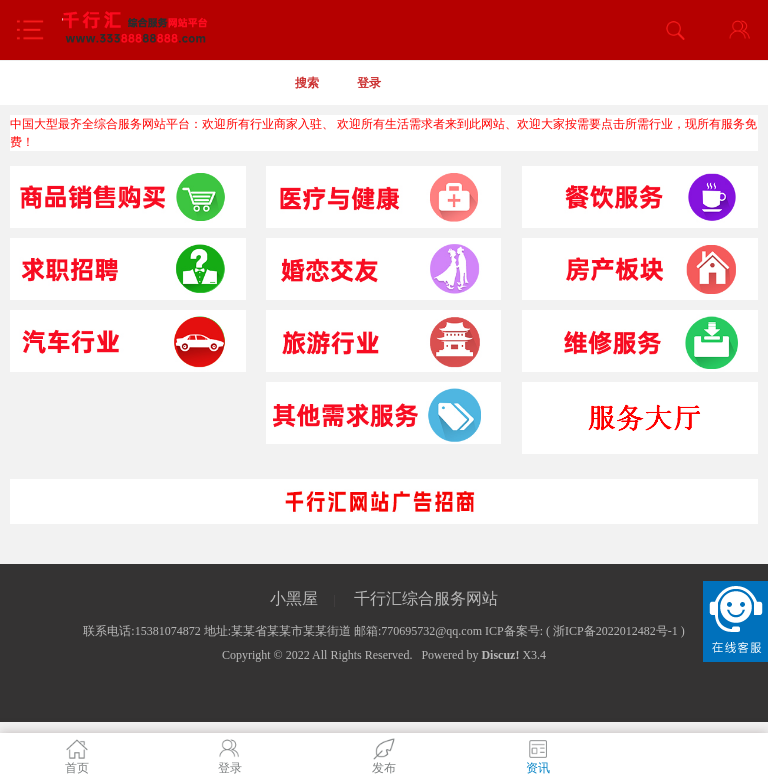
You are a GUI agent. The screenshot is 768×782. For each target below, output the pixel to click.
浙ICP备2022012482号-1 (615, 631)
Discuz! (500, 655)
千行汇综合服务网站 (426, 598)
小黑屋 (294, 598)
